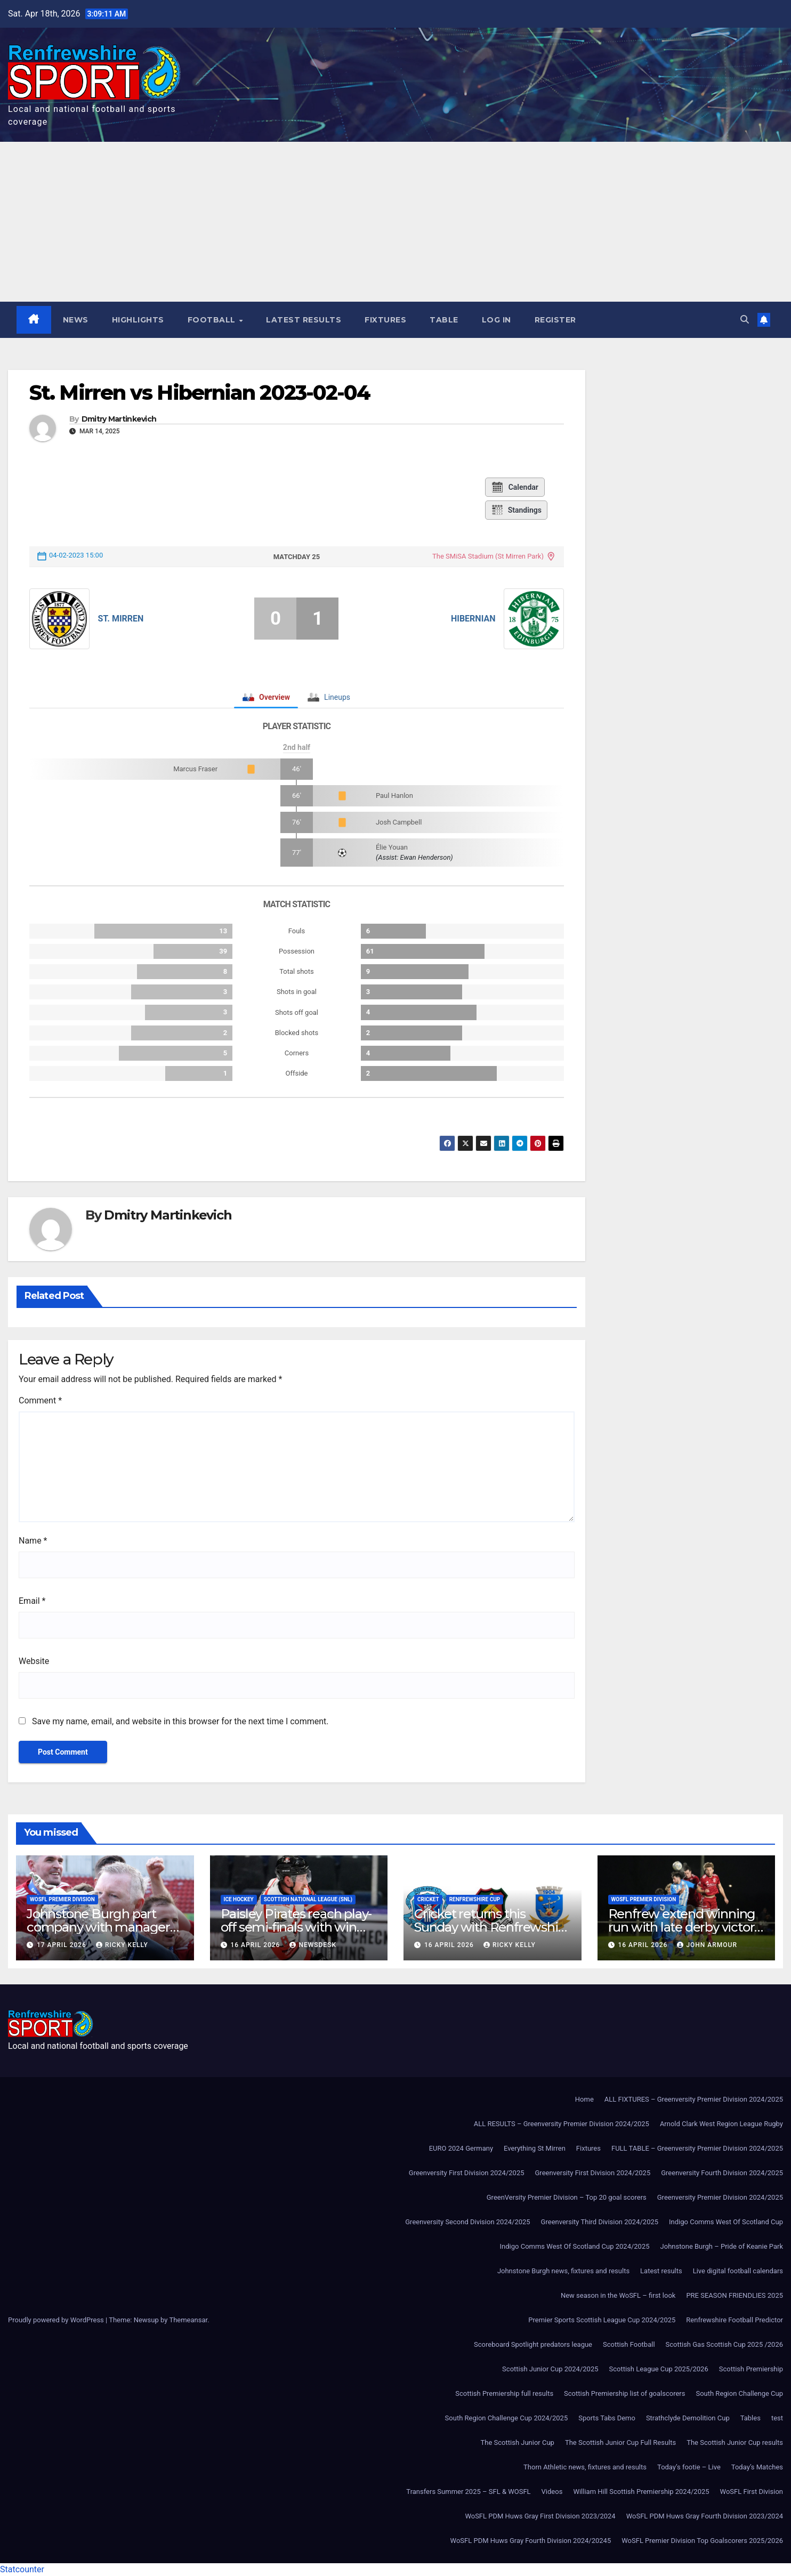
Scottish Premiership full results (504, 2393)
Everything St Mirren (535, 2148)
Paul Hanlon (394, 796)
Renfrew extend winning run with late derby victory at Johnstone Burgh (684, 1927)
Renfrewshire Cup (475, 1899)
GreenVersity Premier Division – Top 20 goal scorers (567, 2197)
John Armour (707, 1945)
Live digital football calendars (738, 2271)
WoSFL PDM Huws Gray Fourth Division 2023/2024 (704, 2516)
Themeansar (188, 2320)
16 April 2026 (256, 1945)
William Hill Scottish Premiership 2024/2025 (641, 2492)
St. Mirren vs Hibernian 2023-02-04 (199, 392)
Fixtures (385, 320)
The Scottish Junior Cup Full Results (620, 2442)
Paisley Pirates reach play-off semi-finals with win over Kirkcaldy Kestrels (296, 1927)
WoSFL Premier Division (62, 1899)
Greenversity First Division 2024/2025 (466, 2173)
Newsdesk (312, 1945)
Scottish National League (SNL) (308, 1899)
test (777, 2418)
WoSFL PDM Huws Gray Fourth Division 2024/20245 (530, 2541)
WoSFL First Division (751, 2492)
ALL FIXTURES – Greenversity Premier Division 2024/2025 (693, 2099)
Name (33, 1541)
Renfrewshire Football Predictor (734, 2320)
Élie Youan (392, 847)
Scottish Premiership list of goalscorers (624, 2393)
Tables (750, 2418)
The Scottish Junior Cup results (735, 2442)
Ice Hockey (239, 1899)
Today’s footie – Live (689, 2467)
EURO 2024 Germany (461, 2148)
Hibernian (473, 618)
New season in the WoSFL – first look (618, 2295)
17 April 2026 (62, 1945)
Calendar (514, 487)
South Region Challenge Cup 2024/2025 (506, 2418)
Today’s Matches (757, 2467)
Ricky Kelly (122, 1945)
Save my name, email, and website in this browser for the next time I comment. (180, 1721)
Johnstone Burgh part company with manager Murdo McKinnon (98, 1927)
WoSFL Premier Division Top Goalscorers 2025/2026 (702, 2541)
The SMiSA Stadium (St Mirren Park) (488, 556)
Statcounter (22, 2569)
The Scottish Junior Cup (517, 2442)
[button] (744, 319)
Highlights (138, 320)
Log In (496, 320)
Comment (40, 1400)
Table (444, 320)
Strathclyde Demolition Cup (688, 2418)
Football (213, 320)
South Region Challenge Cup (739, 2393)
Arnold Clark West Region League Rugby (721, 2124)
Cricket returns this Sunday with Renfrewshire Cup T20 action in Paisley (492, 1927)
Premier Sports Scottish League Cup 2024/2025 (601, 2320)
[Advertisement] (395, 221)
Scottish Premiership (751, 2369)
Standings (516, 510)
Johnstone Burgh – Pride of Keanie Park (721, 2246)
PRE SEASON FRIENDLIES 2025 (734, 2295)
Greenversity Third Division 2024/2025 (599, 2222)
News (75, 320)
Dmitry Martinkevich (119, 419)
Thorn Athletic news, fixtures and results (585, 2467)
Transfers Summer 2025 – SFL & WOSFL (468, 2492)
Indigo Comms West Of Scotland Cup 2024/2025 (575, 2246)
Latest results (303, 320)
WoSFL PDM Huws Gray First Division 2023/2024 (540, 2516)
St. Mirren (120, 618)
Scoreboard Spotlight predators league (533, 2344)
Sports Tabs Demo (606, 2418)
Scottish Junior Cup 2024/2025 (550, 2369)
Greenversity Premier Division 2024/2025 (720, 2197)
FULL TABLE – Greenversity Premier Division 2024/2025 (697, 2148)
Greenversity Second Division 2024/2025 (467, 2222)
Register (555, 320)
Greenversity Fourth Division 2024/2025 (722, 2173)
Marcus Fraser (195, 769)
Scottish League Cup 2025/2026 (658, 2369)
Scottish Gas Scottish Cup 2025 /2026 (724, 2344)
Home (584, 2099)
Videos (552, 2492)
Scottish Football (629, 2344)
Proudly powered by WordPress (57, 2320)
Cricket (428, 1899)
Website (34, 1661)
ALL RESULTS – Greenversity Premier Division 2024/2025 (561, 2124)
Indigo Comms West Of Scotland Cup (726, 2222)
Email (32, 1601)
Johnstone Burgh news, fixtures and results (563, 2271)
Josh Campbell (399, 822)
